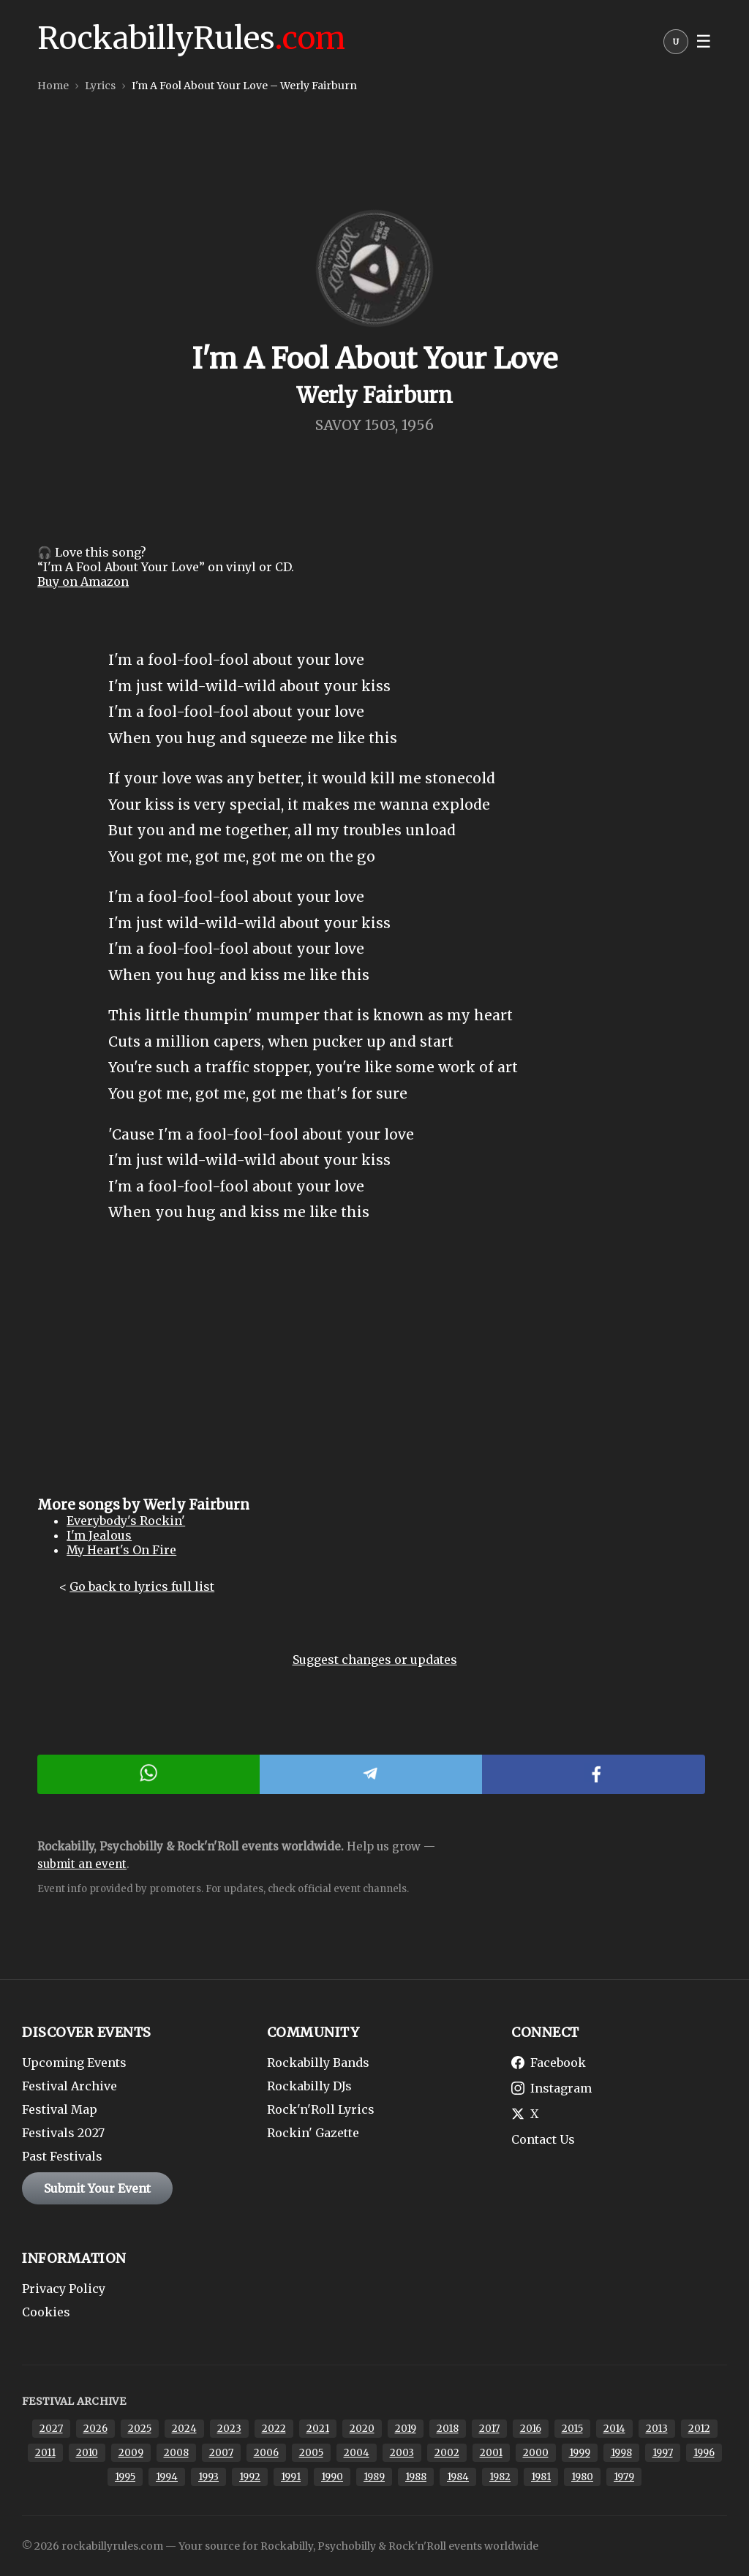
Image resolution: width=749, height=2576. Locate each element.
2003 (402, 2453)
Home (53, 85)
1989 (374, 2477)
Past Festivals (62, 2156)
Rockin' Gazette (313, 2132)
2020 (362, 2428)
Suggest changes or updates (375, 1659)
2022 (274, 2428)
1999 (579, 2453)
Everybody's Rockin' (126, 1520)
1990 (332, 2477)
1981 (541, 2477)
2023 (229, 2428)
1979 (624, 2477)
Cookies (46, 2312)
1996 (704, 2453)
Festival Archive (69, 2086)
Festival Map (59, 2109)
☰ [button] (704, 41)
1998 (621, 2453)
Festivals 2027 (63, 2132)
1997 (662, 2453)
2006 (266, 2453)
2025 (139, 2428)
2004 (356, 2453)
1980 (582, 2477)
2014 (614, 2428)
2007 (221, 2453)
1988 (415, 2477)
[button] (675, 45)
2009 (130, 2453)
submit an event (82, 1864)
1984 (458, 2477)
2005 (311, 2453)
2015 (572, 2428)
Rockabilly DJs (309, 2086)
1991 (291, 2477)
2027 (51, 2428)
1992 (249, 2477)
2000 (536, 2453)
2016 (530, 2428)
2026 (95, 2428)
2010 (87, 2453)
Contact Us (543, 2139)
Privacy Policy (63, 2288)
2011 (45, 2453)
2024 (184, 2428)
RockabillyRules (191, 38)
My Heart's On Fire (121, 1550)
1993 (208, 2477)
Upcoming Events (74, 2062)
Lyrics (100, 85)
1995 (125, 2477)
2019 (405, 2428)
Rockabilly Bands (318, 2062)
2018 (448, 2428)
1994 (167, 2477)
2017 (489, 2428)
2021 (317, 2428)
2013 (657, 2428)
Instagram (551, 2088)
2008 (176, 2453)
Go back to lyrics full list (141, 1586)
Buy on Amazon (83, 581)
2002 (446, 2453)
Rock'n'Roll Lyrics (320, 2109)
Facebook (548, 2062)
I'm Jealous (99, 1535)
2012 (699, 2428)
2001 (491, 2453)
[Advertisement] (374, 1372)
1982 (500, 2477)
